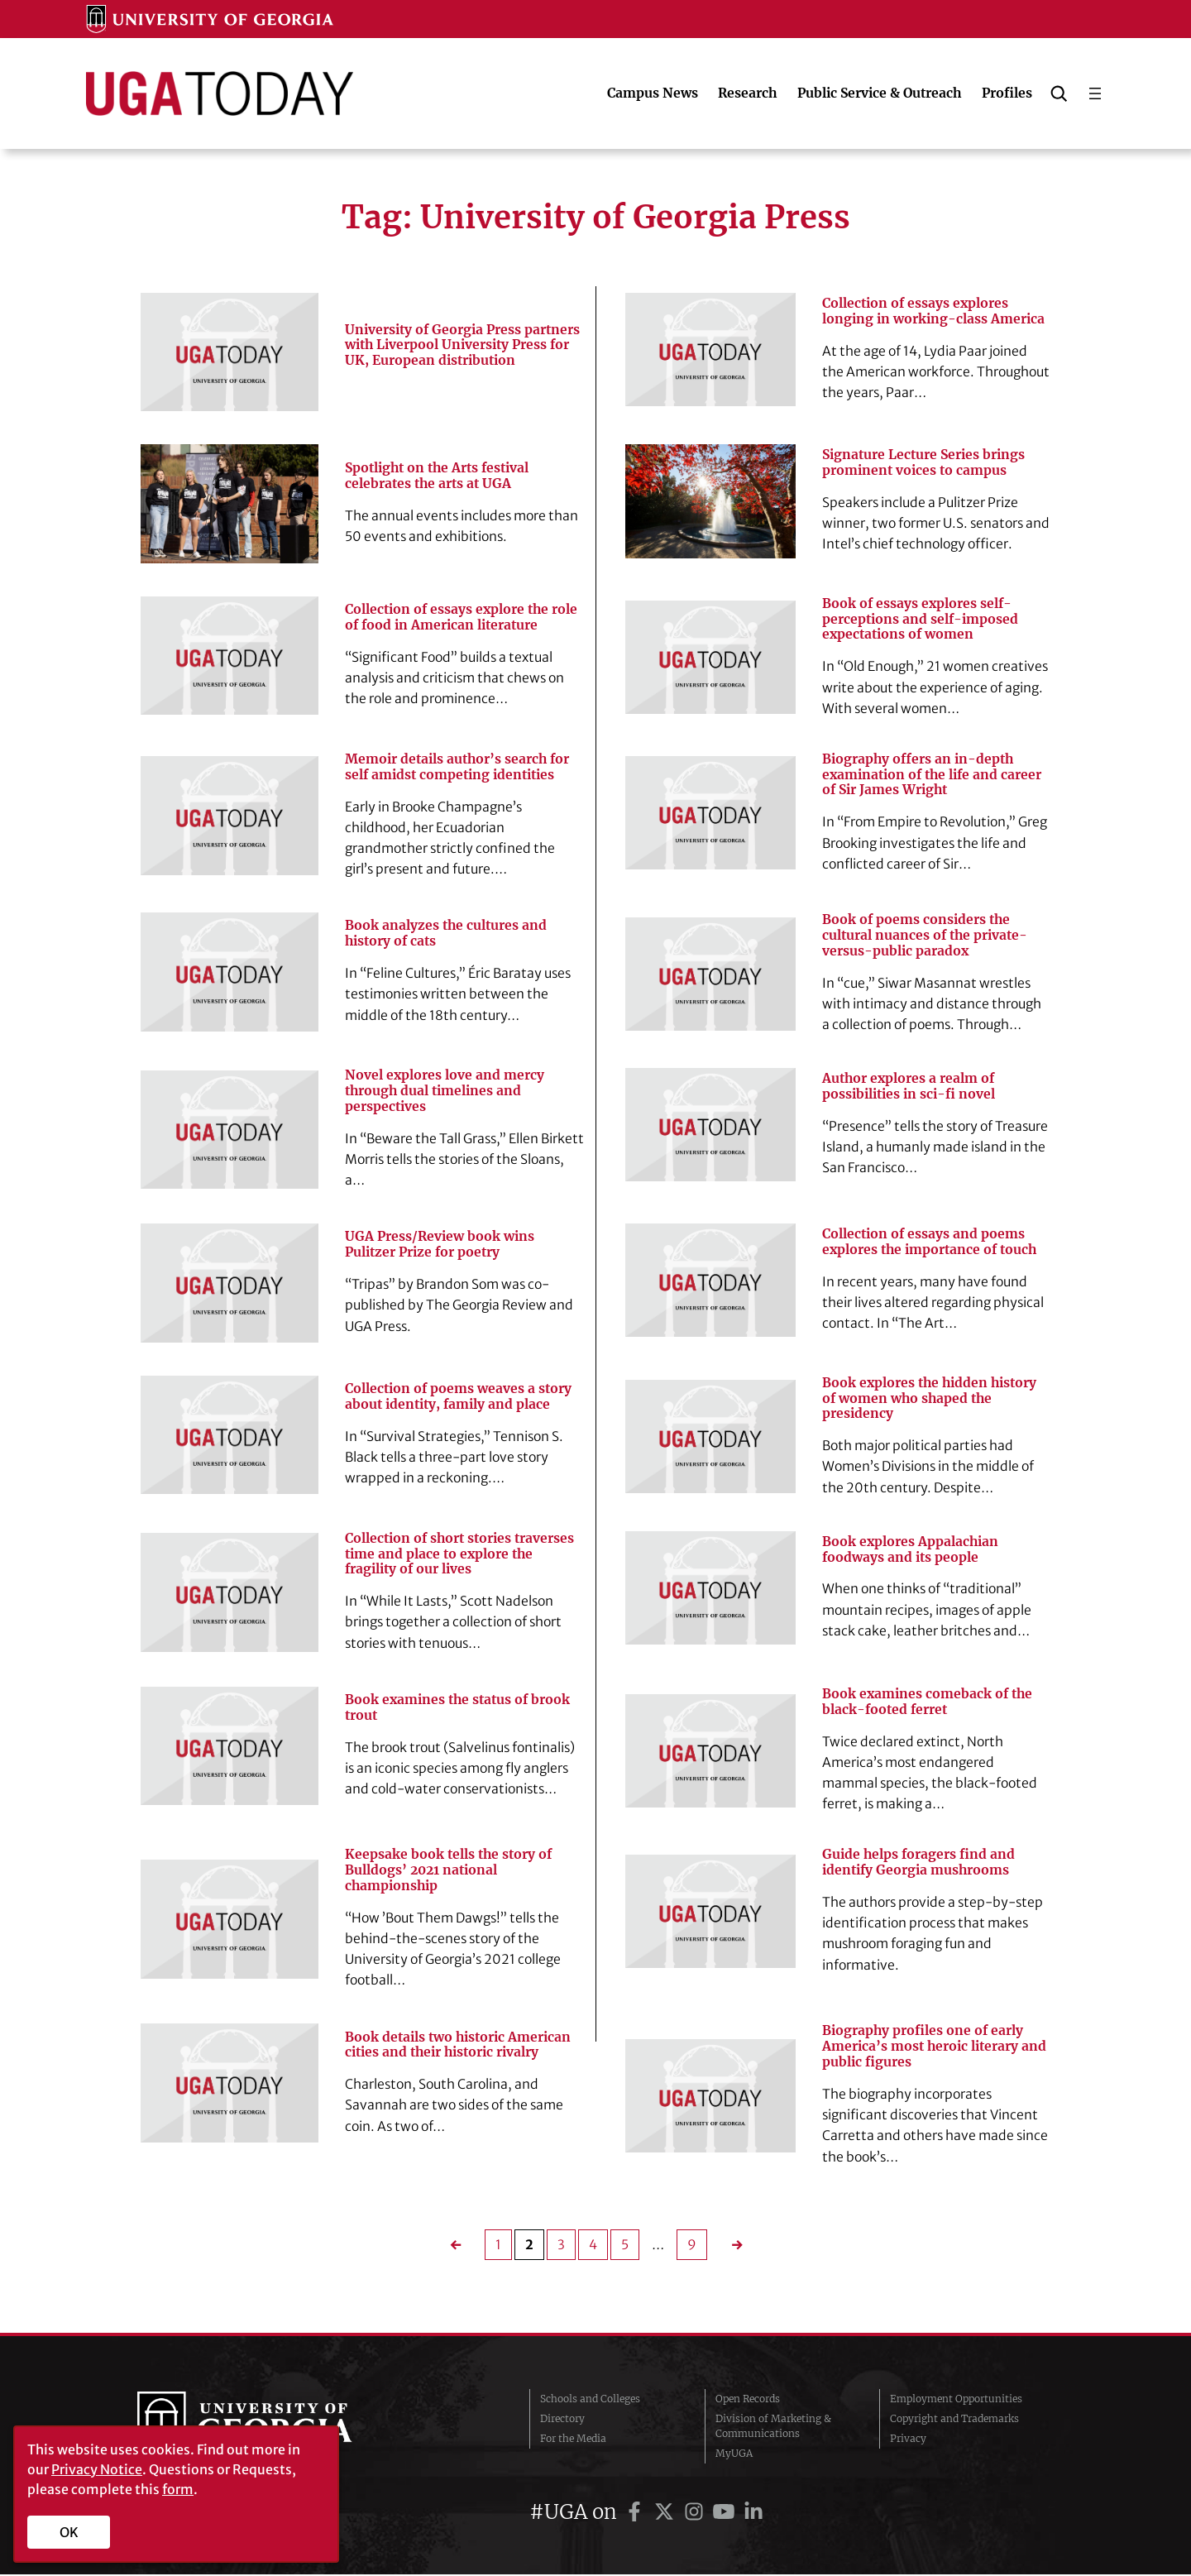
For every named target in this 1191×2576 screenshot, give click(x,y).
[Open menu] (1095, 93)
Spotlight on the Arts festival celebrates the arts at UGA (437, 476)
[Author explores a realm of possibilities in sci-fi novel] (710, 1125)
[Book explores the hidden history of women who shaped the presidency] (710, 1437)
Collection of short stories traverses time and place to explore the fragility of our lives (460, 1555)
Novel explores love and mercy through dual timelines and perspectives (445, 1092)
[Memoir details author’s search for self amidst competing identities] (229, 816)
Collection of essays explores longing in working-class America (933, 311)
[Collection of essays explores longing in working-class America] (710, 349)
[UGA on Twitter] (667, 2513)
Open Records (747, 2400)
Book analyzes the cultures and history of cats (446, 934)
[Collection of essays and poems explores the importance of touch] (710, 1281)
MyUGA (734, 2455)
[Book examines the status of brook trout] (229, 1747)
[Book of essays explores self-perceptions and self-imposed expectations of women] (710, 657)
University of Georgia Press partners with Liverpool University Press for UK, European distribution (462, 345)
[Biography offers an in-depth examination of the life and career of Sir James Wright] (710, 813)
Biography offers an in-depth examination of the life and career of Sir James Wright (932, 775)
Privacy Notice (96, 2469)
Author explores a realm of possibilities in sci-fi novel (909, 1087)
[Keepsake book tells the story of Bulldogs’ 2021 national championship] (229, 1919)
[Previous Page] (460, 2246)
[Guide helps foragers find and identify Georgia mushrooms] (710, 1912)
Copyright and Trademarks (954, 2420)
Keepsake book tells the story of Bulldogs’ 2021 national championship (448, 1871)
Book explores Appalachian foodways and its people (911, 1550)
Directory (562, 2420)
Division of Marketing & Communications (773, 2427)
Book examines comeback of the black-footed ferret (928, 1703)
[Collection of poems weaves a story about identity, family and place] (229, 1435)
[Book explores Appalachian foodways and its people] (710, 1588)
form (178, 2489)
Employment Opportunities (956, 2400)
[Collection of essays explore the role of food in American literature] (229, 655)
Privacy (908, 2440)
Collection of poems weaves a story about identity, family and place (458, 1396)
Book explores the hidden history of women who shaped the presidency (931, 1399)
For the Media (573, 2440)
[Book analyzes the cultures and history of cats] (229, 972)
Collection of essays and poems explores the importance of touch (930, 1243)
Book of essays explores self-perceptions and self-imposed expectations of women (920, 619)
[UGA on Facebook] (637, 2513)
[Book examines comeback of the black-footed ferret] (710, 1751)
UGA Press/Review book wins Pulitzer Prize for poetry (439, 1245)
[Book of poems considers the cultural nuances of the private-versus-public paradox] (710, 974)
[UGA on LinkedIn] (753, 2513)
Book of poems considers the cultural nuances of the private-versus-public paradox (925, 936)
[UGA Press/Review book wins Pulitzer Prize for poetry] (229, 1283)
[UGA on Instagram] (696, 2513)
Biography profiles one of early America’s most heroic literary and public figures (934, 2048)
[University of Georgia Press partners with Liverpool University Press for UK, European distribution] (229, 352)
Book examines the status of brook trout (458, 1708)
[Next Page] (731, 2246)
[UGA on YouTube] (726, 2513)
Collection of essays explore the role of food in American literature (462, 617)
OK (69, 2532)
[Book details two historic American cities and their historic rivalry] (229, 2084)
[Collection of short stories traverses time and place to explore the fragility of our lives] (229, 1593)
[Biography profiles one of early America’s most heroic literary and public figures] (710, 2096)
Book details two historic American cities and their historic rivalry (458, 2046)
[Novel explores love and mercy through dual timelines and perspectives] (229, 1129)
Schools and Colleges (590, 2400)
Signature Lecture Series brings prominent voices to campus (923, 463)
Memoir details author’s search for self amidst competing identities (458, 767)
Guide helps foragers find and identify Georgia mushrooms (919, 1863)
